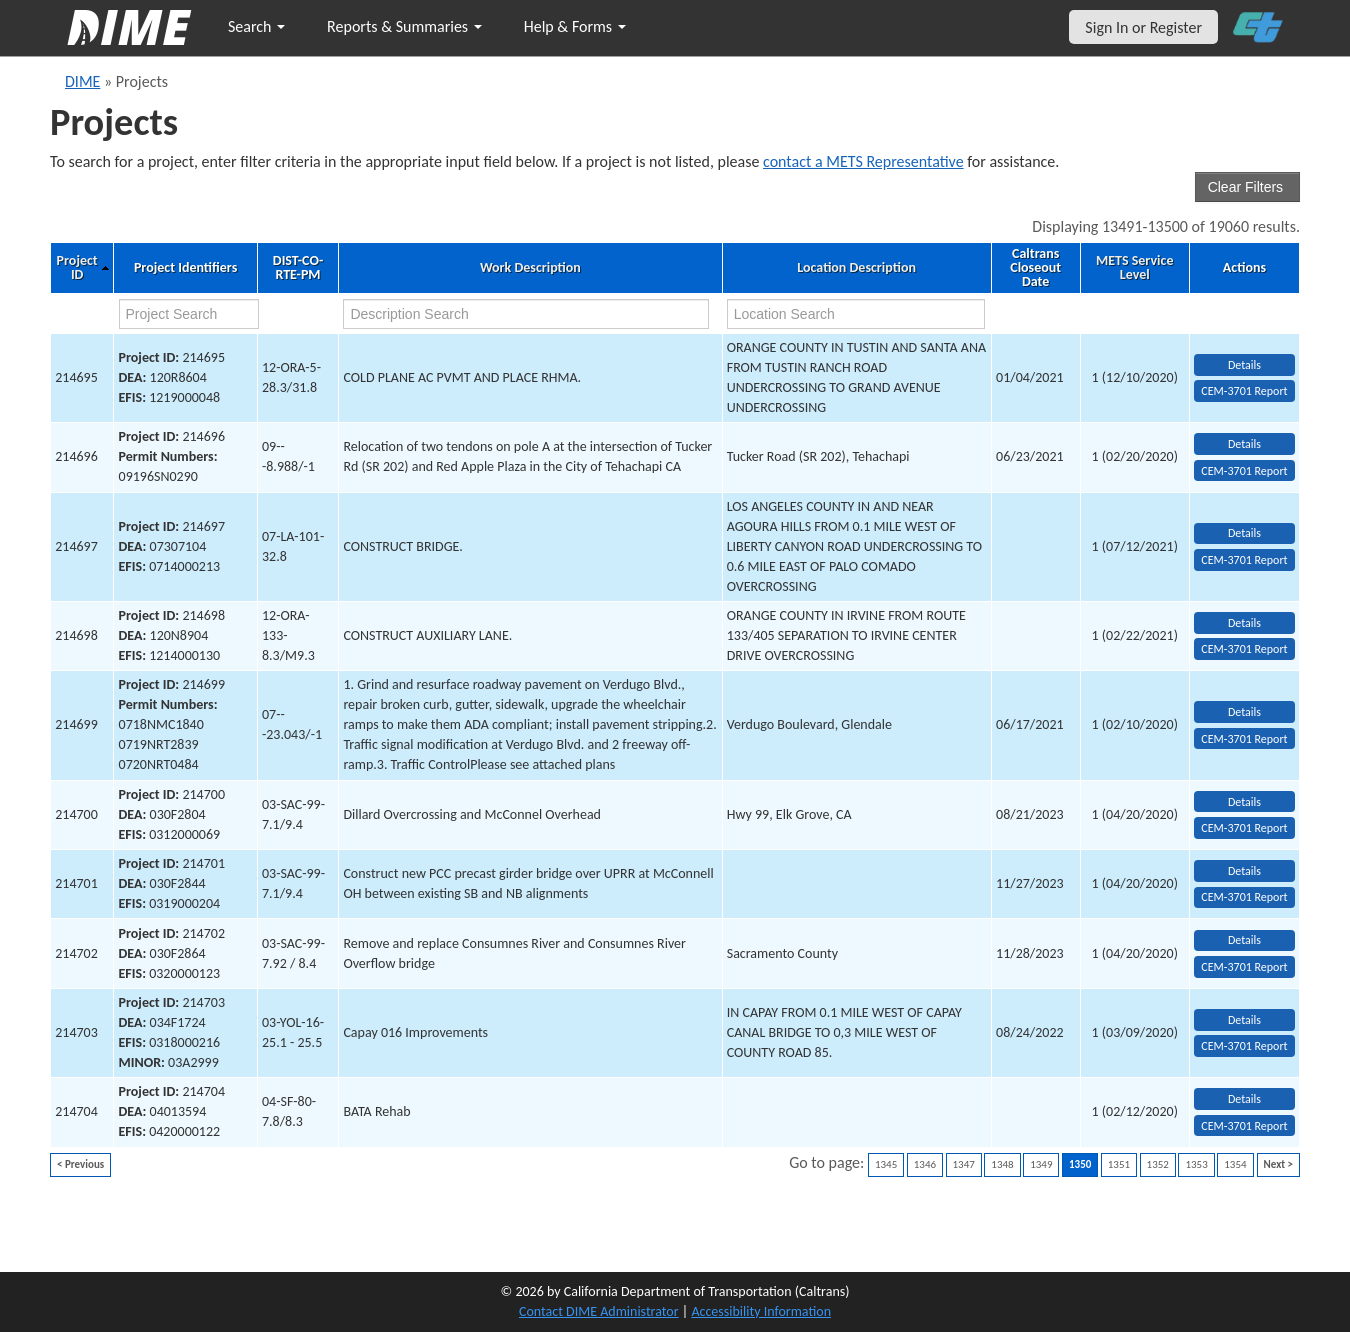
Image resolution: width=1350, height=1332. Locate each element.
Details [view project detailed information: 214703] (1244, 1020)
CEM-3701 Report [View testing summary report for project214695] (1244, 391)
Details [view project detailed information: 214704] (1244, 1099)
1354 (1235, 1164)
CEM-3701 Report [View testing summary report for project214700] (1244, 828)
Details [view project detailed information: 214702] (1244, 940)
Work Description (530, 268)
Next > (1278, 1164)
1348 (1002, 1164)
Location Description (856, 268)
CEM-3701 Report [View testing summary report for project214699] (1244, 739)
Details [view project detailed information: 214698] (1244, 623)
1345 (886, 1164)
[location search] (856, 314)
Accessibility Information (761, 1311)
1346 (925, 1164)
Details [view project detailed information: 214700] (1244, 802)
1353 (1196, 1164)
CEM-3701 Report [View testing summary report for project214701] (1244, 897)
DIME (82, 81)
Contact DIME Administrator (599, 1311)
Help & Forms (575, 26)
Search (256, 26)
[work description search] (525, 314)
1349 (1041, 1164)
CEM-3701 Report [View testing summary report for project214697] (1244, 560)
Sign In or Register (1143, 27)
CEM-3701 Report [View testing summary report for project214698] (1244, 649)
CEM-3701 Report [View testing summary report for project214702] (1244, 967)
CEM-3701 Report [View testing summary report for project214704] (1244, 1126)
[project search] (189, 314)
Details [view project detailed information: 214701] (1244, 871)
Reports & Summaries (404, 26)
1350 (1080, 1164)
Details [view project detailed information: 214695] (1244, 365)
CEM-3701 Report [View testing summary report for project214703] (1244, 1046)
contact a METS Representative (863, 161)
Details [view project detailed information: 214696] (1244, 444)
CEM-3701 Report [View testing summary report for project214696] (1244, 471)
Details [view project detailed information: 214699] (1244, 712)
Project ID (77, 268)
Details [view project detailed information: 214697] (1244, 533)
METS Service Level (1134, 268)
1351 (1119, 1164)
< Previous (80, 1164)
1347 (964, 1164)
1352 (1158, 1164)
